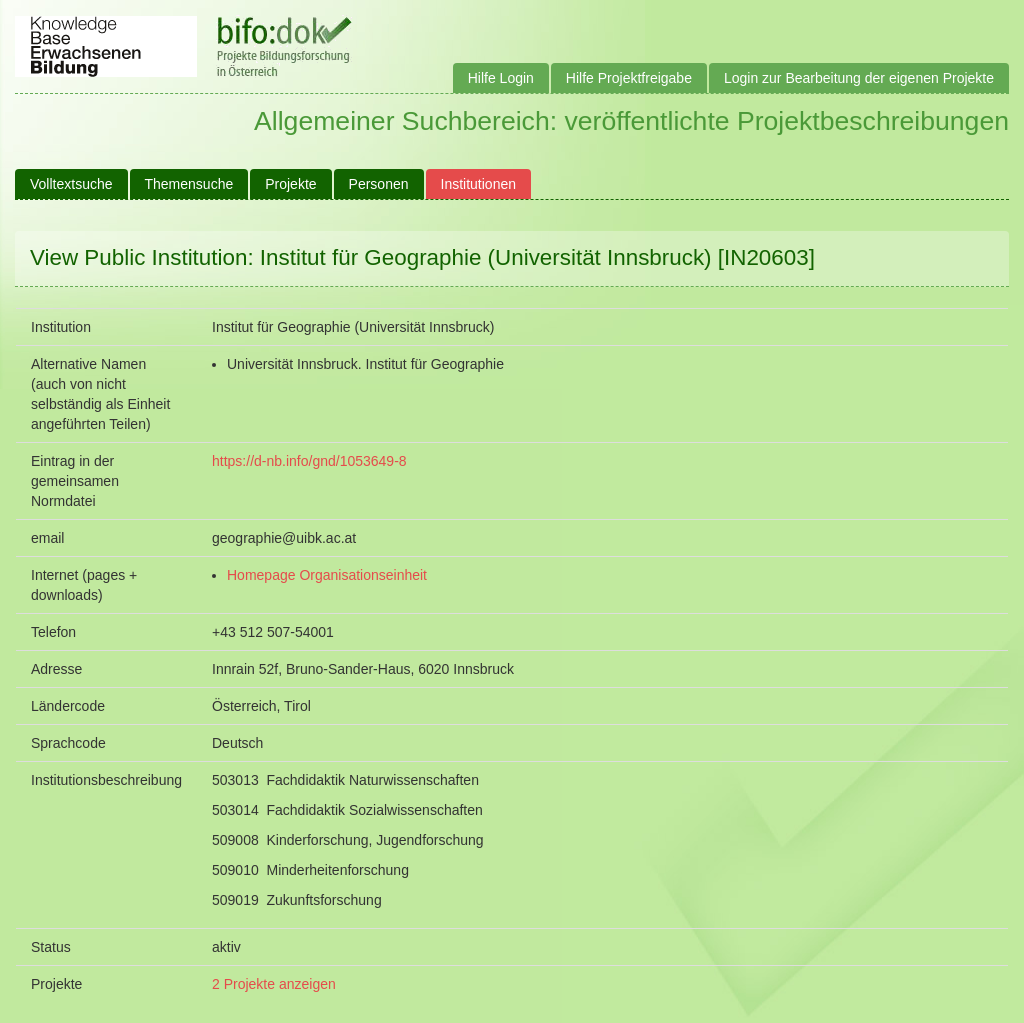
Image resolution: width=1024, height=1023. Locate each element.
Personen (379, 184)
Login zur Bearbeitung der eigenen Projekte (859, 78)
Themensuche (189, 184)
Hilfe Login (501, 78)
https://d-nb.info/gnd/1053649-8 (309, 461)
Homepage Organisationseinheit (327, 575)
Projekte (290, 184)
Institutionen (479, 184)
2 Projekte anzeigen (274, 984)
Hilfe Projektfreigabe (629, 78)
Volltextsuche (71, 184)
